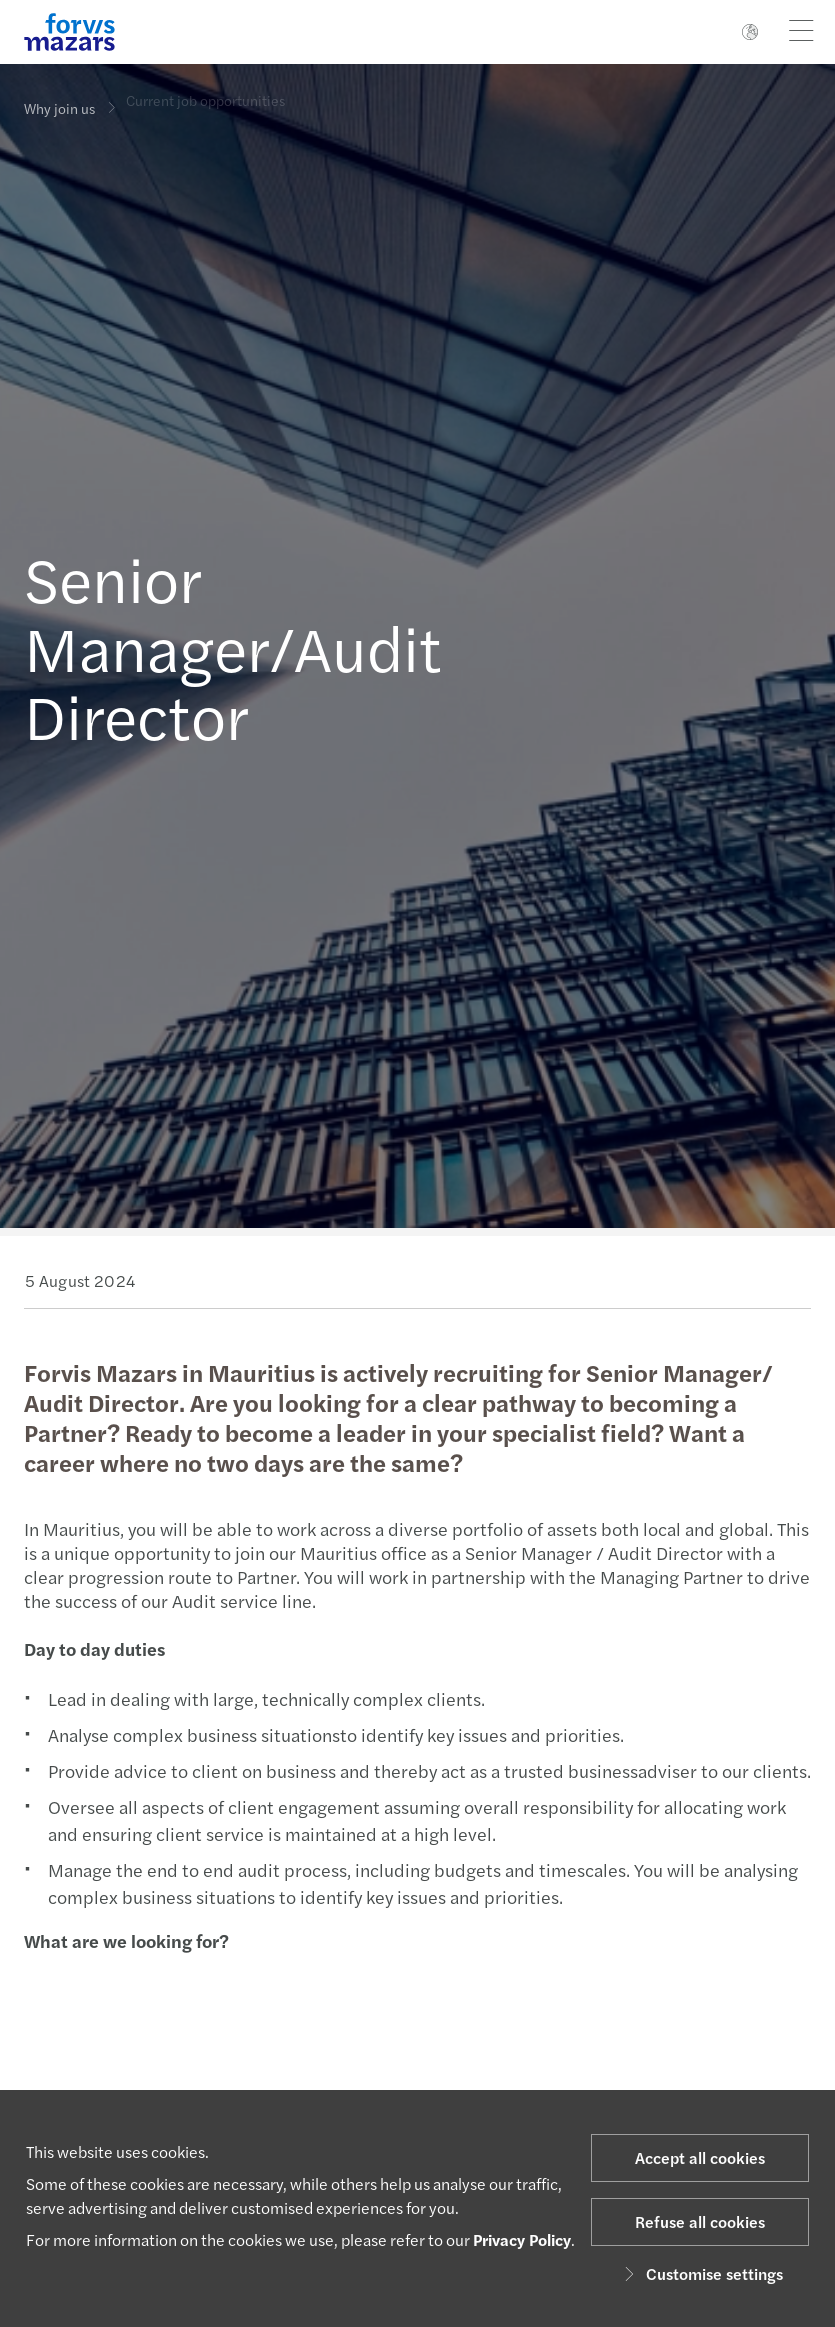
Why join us (59, 108)
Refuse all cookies (700, 2221)
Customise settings (700, 2273)
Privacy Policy (522, 2239)
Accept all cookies (700, 2157)
